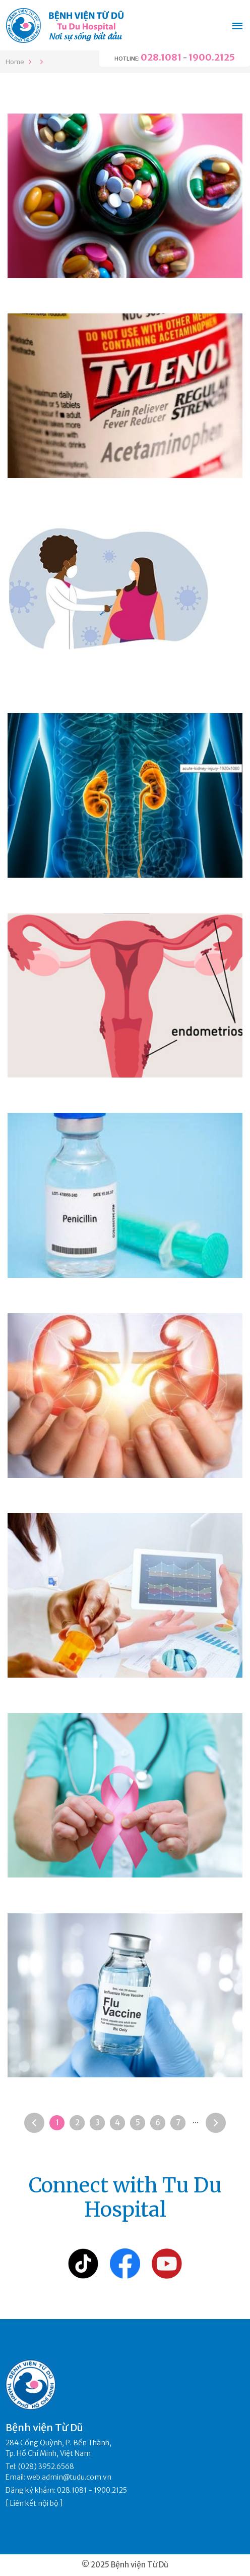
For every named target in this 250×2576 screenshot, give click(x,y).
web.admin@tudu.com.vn (69, 2477)
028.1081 (161, 57)
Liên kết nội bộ (34, 2503)
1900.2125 (212, 57)
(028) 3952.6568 (46, 2466)
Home (15, 62)
